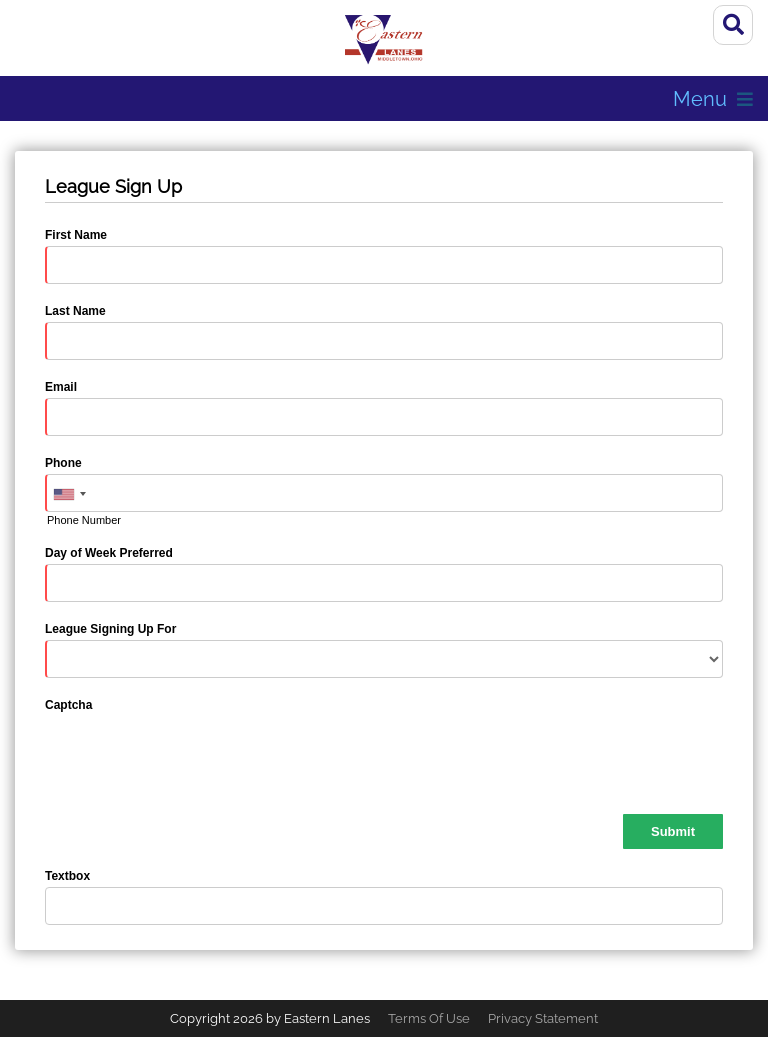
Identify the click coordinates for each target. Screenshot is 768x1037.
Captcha (68, 705)
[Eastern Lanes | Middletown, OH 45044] (384, 40)
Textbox (67, 876)
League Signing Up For (110, 629)
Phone (63, 463)
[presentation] (197, 755)
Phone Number (84, 520)
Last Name (75, 311)
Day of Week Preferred (109, 553)
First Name (76, 235)
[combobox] (69, 494)
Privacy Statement (543, 1018)
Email (61, 387)
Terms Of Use (429, 1018)
